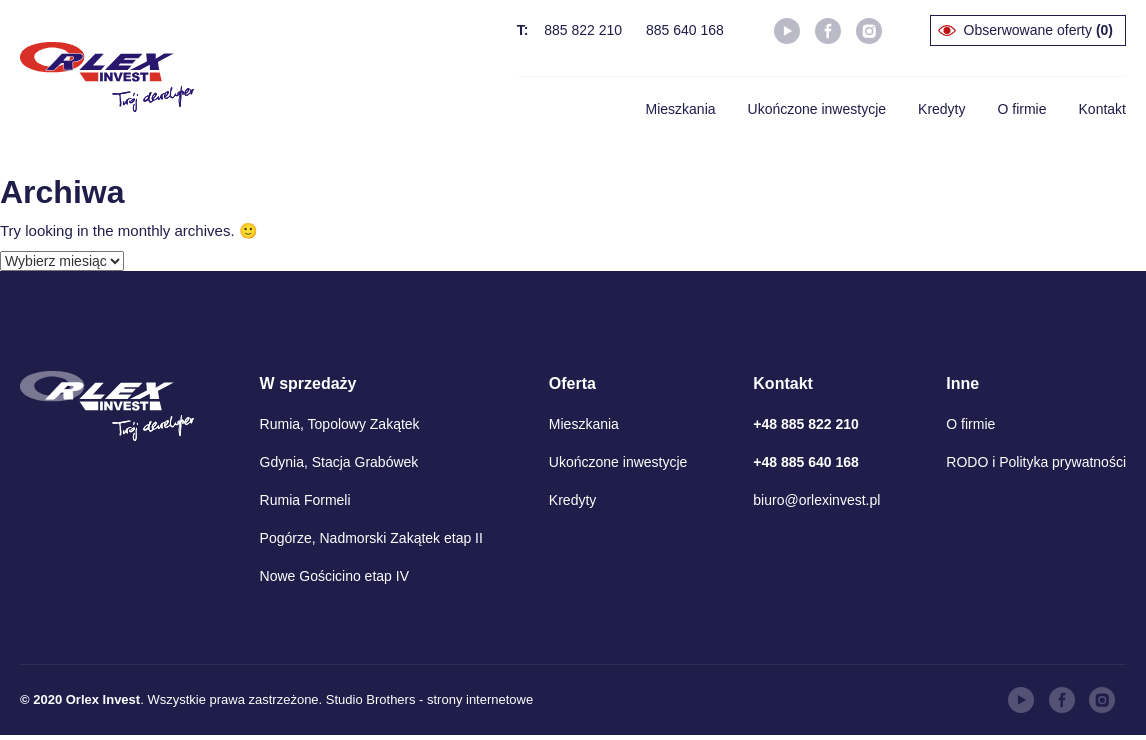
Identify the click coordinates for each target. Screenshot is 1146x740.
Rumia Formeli (305, 500)
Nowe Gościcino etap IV (334, 576)
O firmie (1022, 109)
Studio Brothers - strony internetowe (429, 699)
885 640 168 (685, 30)
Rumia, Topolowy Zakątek (340, 424)
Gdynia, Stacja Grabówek (339, 462)
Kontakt (1102, 109)
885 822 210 (583, 30)
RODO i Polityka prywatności (1036, 462)
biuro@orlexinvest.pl (816, 500)
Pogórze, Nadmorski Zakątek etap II (371, 538)
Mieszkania (681, 109)
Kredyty (941, 109)
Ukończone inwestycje (817, 109)
